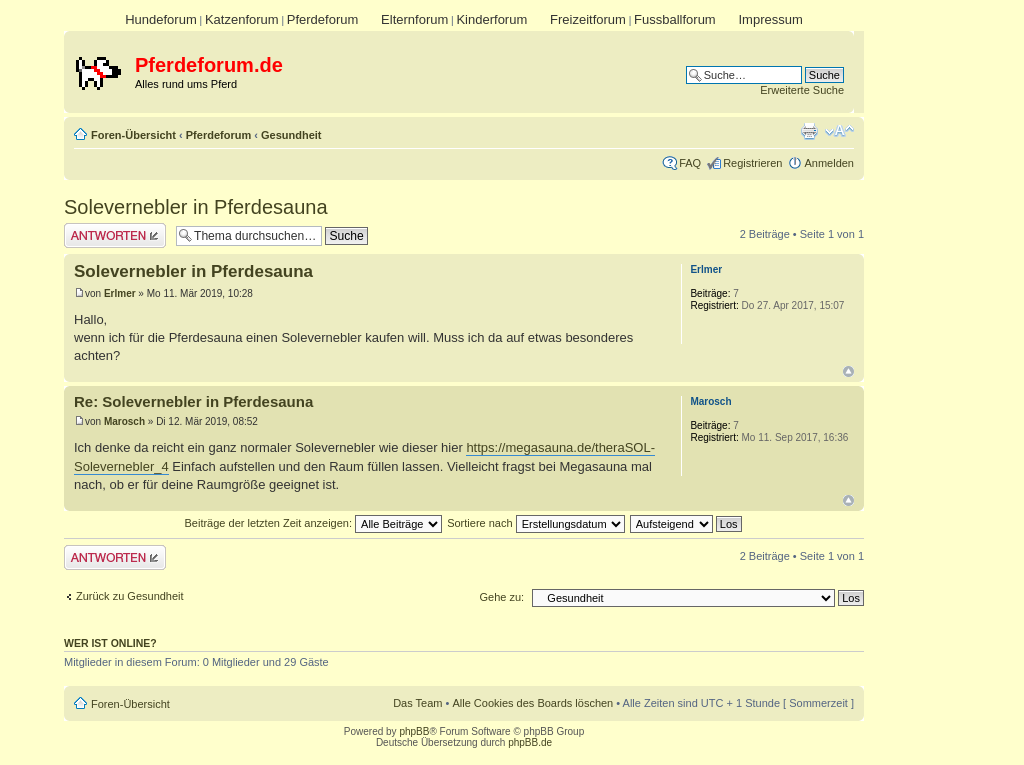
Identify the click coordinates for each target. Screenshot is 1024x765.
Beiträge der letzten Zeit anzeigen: (313, 523)
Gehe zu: (501, 597)
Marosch (124, 421)
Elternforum (414, 19)
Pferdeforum (323, 19)
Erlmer (120, 293)
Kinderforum (491, 19)
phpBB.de (530, 742)
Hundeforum (161, 19)
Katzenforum (242, 19)
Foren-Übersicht (133, 135)
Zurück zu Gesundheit (130, 596)
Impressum (770, 19)
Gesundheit (291, 135)
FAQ (690, 163)
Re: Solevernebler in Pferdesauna (193, 401)
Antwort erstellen (115, 235)
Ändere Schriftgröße (839, 131)
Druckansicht (809, 131)
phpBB (414, 731)
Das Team (417, 703)
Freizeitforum (588, 19)
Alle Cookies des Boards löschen (532, 703)
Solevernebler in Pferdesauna (196, 207)
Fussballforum (675, 19)
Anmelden (829, 163)
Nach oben (848, 371)
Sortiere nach (535, 523)
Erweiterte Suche (802, 90)
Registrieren (752, 163)
